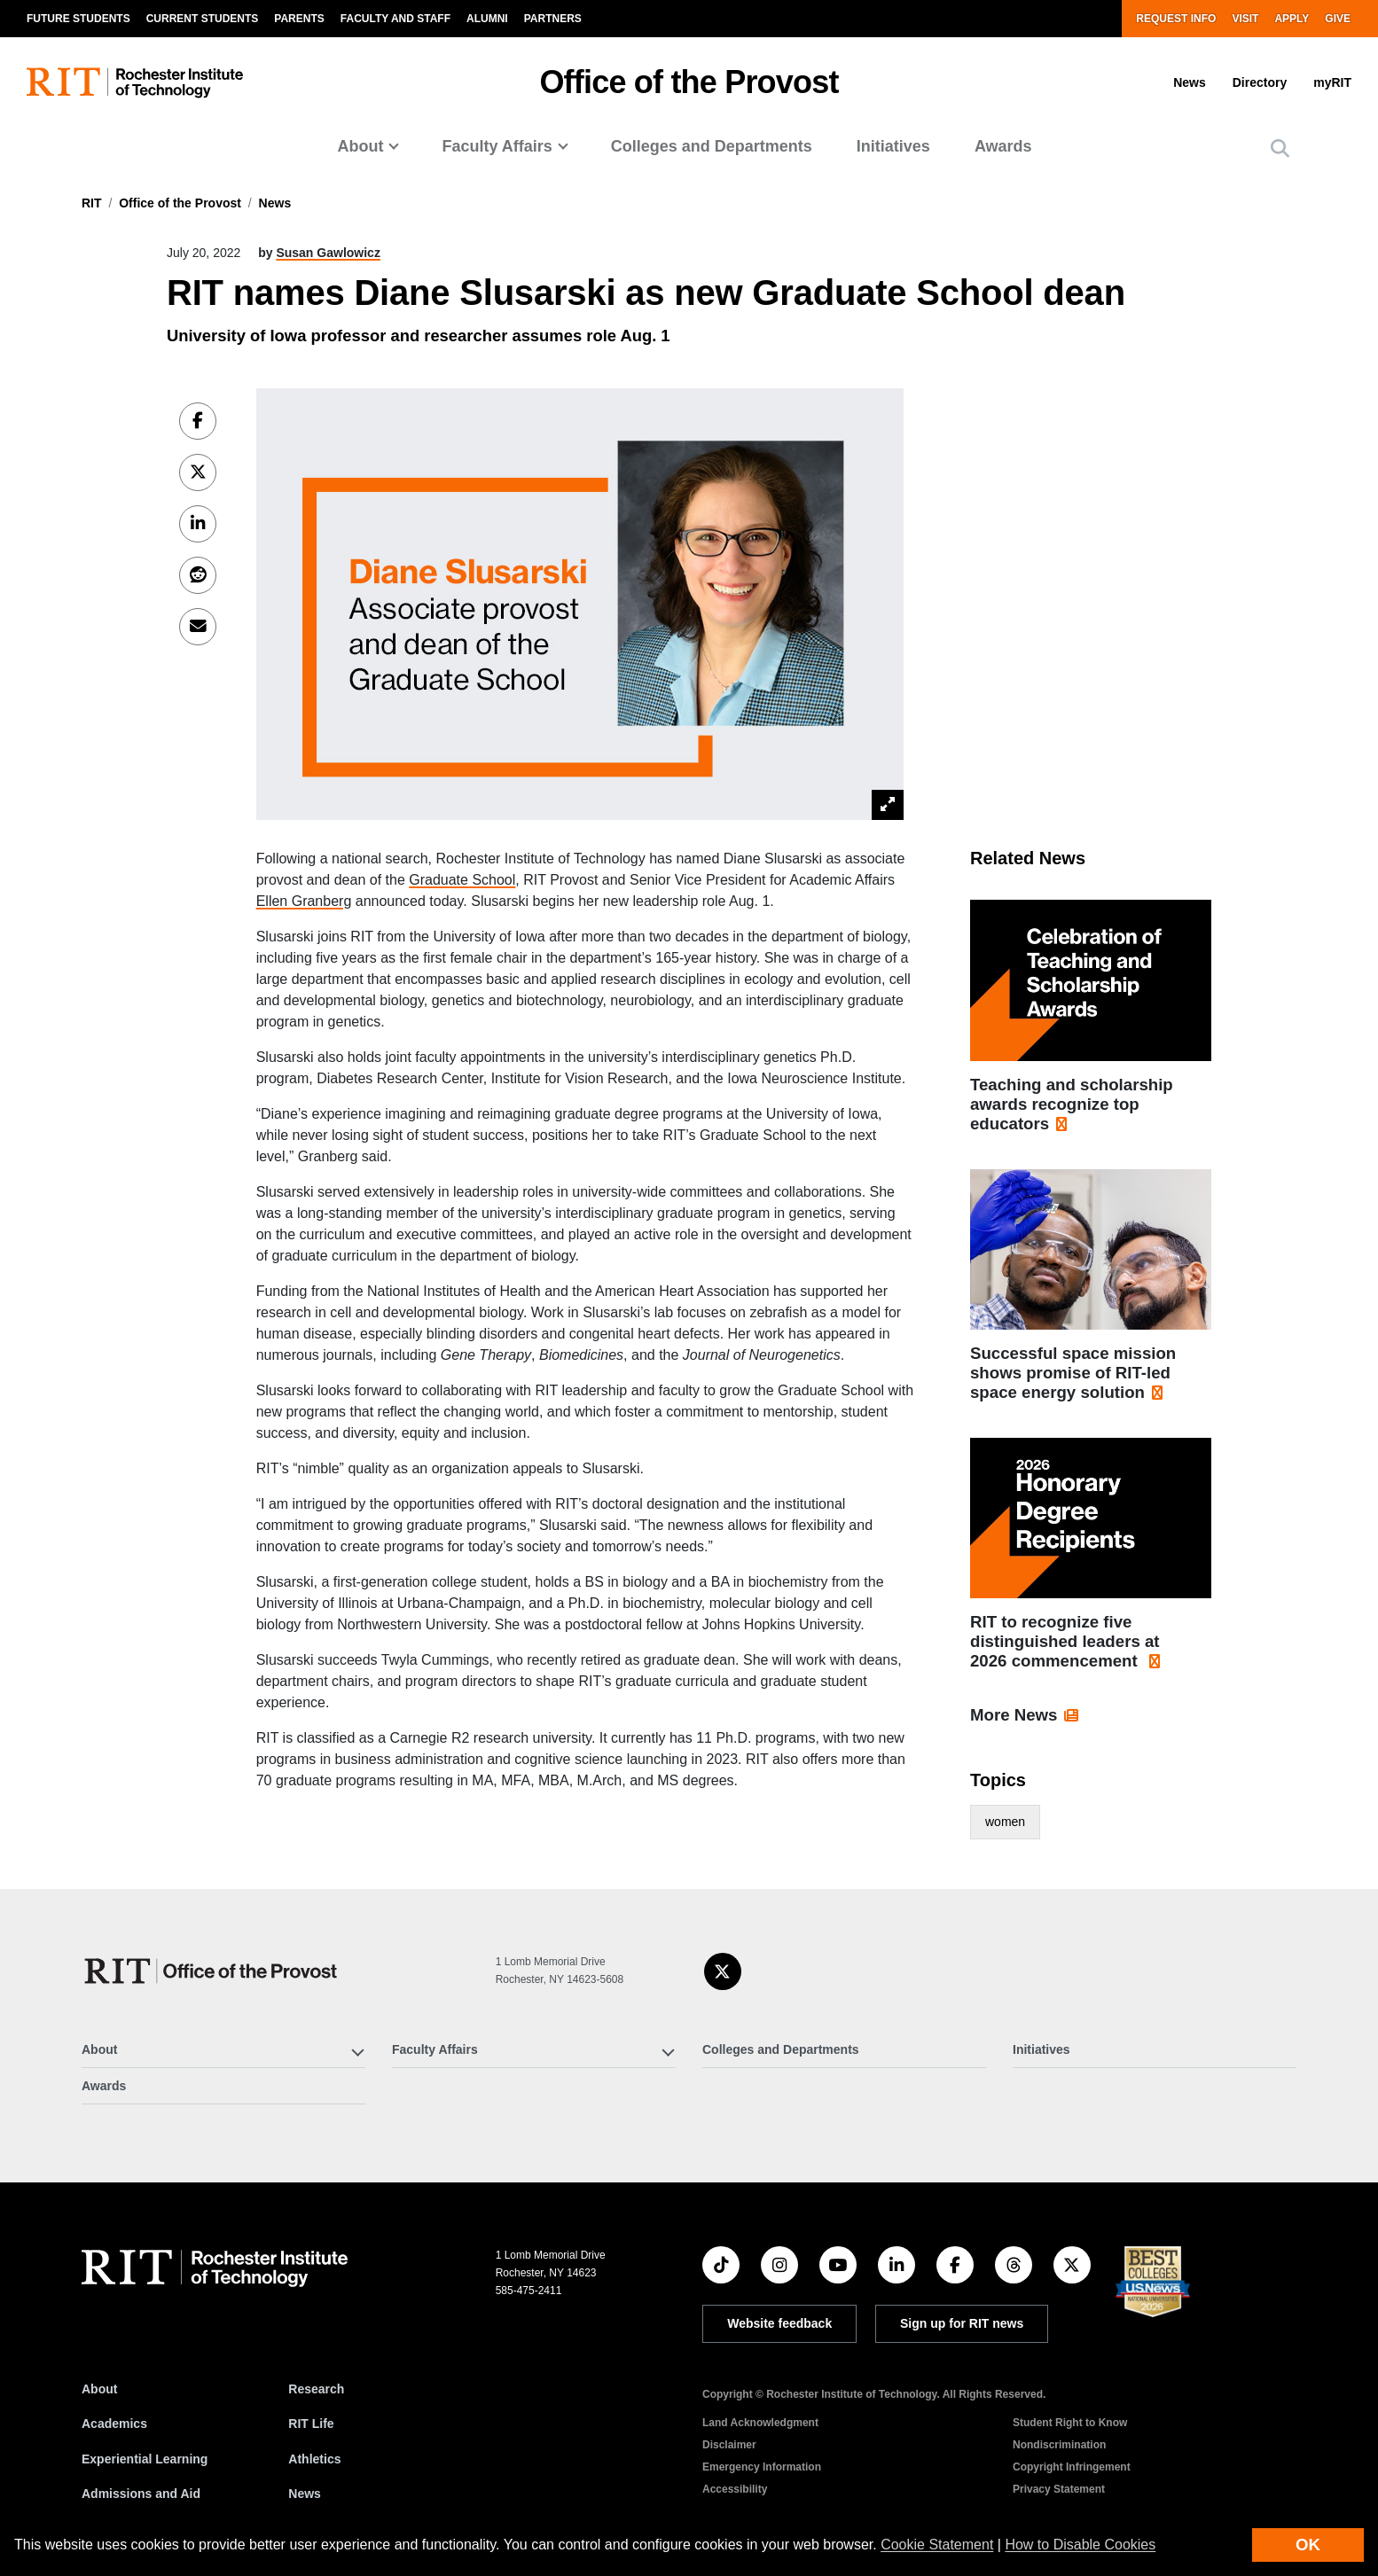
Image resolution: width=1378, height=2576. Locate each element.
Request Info (1176, 18)
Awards (1003, 146)
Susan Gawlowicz (328, 253)
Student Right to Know (1070, 2422)
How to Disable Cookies (1080, 2544)
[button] (1280, 148)
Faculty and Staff (395, 18)
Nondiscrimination (1059, 2445)
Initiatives (893, 146)
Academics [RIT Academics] (114, 2423)
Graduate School (462, 879)
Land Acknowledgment (760, 2422)
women (1005, 1822)
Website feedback (779, 2323)
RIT (92, 203)
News (1189, 82)
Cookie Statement (937, 2544)
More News (1014, 1715)
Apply (1291, 18)
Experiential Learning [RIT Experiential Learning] (144, 2459)
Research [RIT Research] (316, 2389)
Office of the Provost (688, 82)
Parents (299, 18)
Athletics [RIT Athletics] (314, 2459)
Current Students (202, 18)
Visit (1245, 18)
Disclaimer (729, 2445)
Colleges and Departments (711, 146)
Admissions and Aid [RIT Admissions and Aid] (141, 2493)
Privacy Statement (1059, 2489)
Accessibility (734, 2489)
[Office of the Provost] (213, 1971)
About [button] (360, 146)
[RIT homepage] (135, 82)
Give (1338, 18)
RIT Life (310, 2423)
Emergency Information (761, 2467)
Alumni (487, 18)
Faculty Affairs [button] (497, 146)
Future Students (78, 18)
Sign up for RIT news (961, 2323)
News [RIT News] (304, 2493)
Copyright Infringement (1072, 2467)
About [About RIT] (99, 2389)
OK (1308, 2544)
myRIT (1332, 82)
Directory (1260, 82)
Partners (553, 18)
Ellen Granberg (304, 901)
